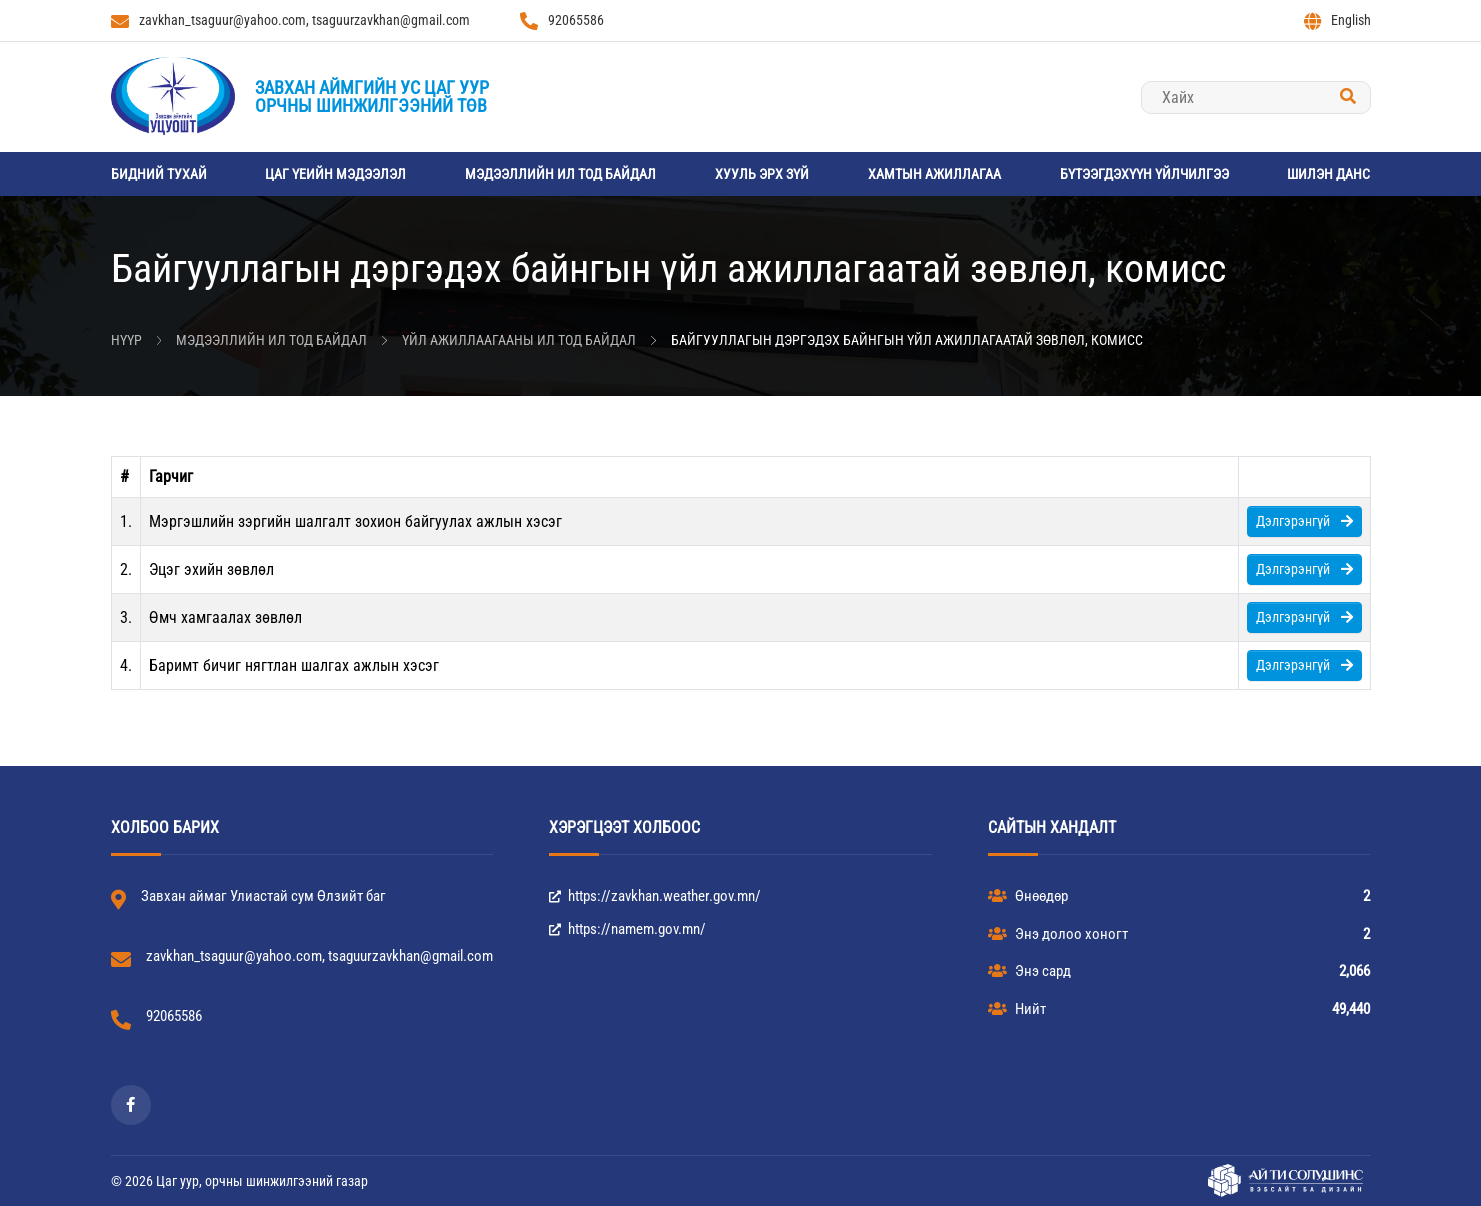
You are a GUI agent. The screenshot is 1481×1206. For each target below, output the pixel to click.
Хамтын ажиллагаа (934, 174)
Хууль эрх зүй (762, 174)
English (1337, 21)
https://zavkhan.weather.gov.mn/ (655, 896)
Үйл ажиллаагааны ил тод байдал (519, 340)
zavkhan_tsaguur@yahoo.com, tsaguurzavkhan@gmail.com (290, 21)
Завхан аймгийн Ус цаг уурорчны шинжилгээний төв (372, 96)
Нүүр (126, 340)
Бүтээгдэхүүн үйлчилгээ (1144, 174)
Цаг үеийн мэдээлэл (335, 174)
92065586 (562, 21)
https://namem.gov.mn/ (627, 929)
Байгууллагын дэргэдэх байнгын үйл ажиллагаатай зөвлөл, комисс (907, 340)
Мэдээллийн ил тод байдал (560, 174)
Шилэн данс (1328, 174)
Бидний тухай (159, 174)
